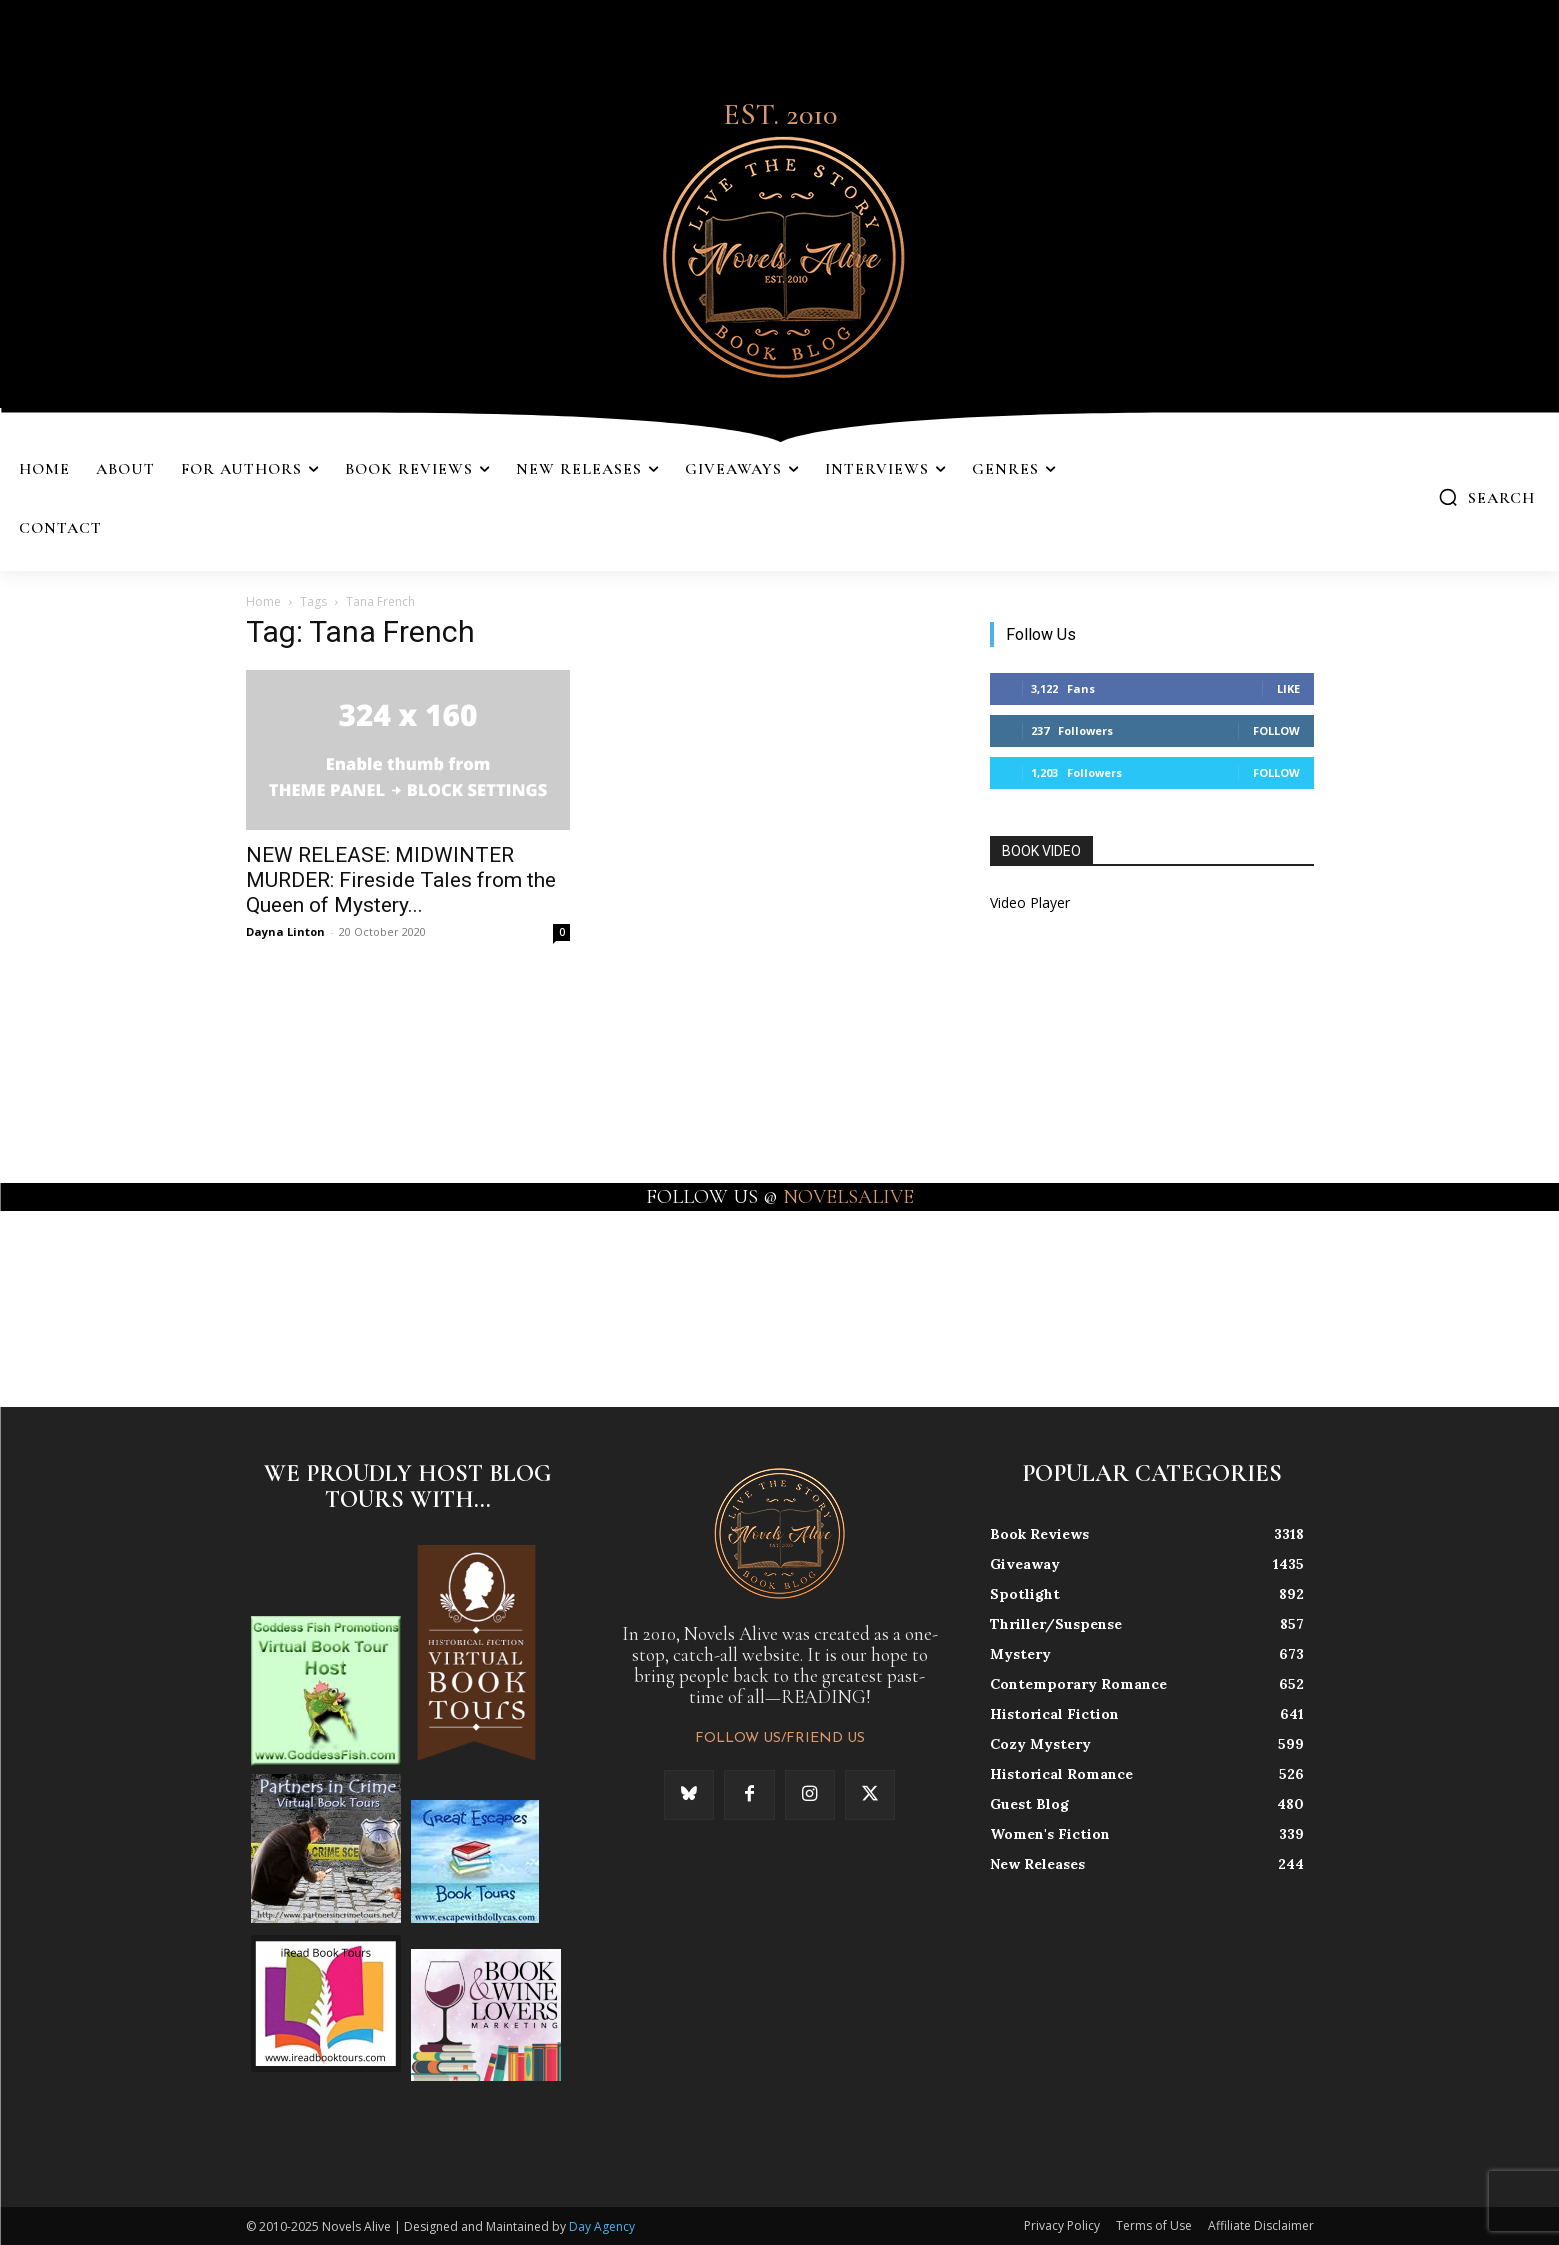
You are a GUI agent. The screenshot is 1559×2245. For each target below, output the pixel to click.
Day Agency (602, 2226)
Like (1288, 688)
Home (263, 601)
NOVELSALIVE (848, 1197)
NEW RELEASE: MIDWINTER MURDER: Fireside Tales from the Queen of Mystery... (401, 880)
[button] (1486, 497)
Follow (1276, 730)
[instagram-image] (95, 1306)
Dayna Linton (285, 931)
